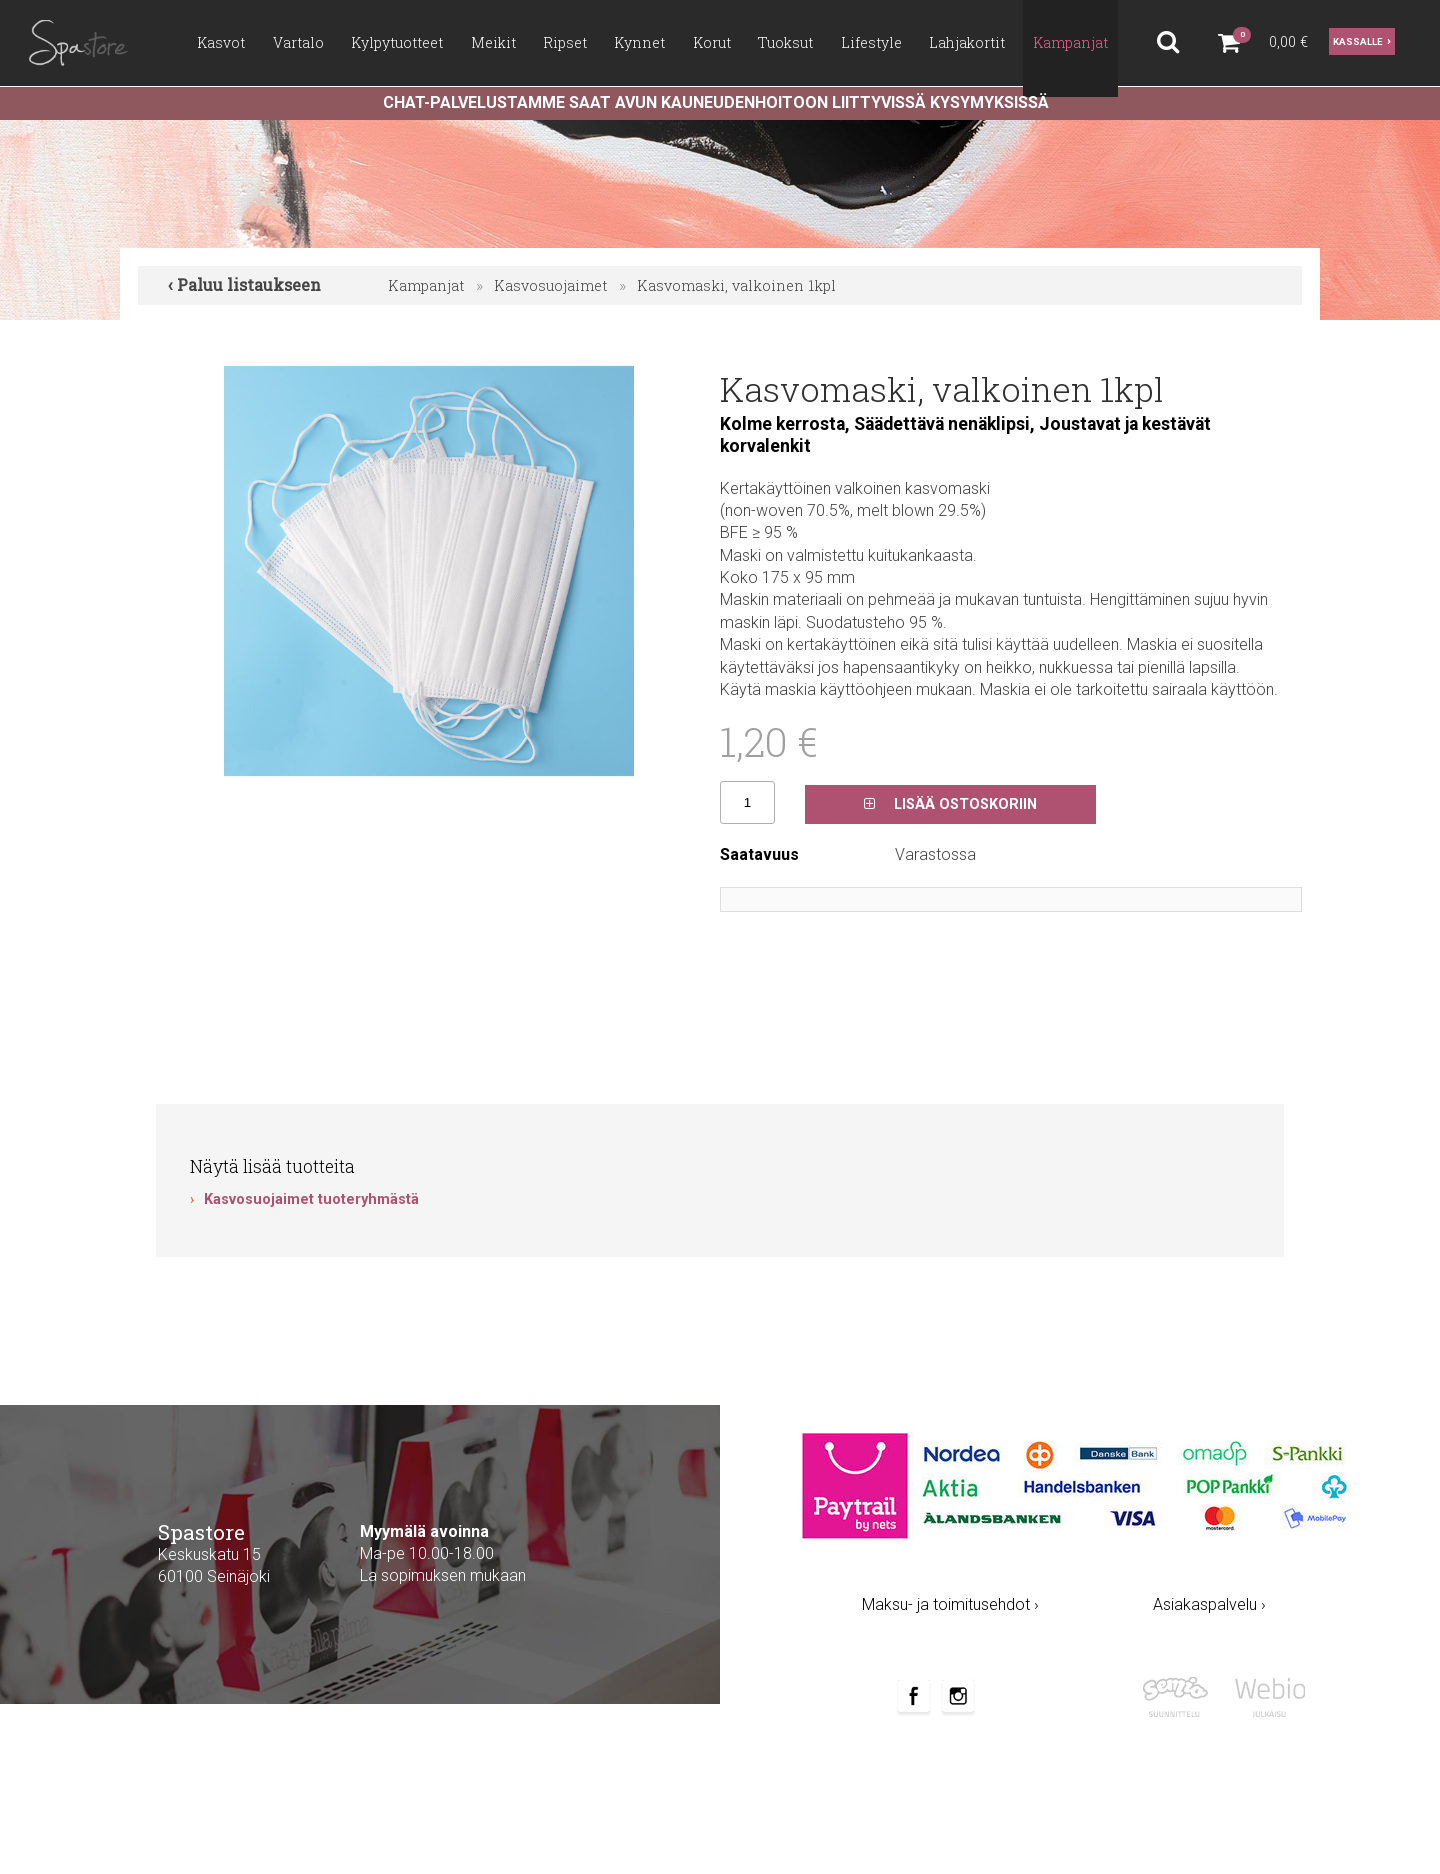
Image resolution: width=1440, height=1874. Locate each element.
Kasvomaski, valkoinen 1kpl (736, 285)
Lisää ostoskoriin (950, 804)
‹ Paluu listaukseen (244, 284)
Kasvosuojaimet (551, 285)
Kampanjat (426, 285)
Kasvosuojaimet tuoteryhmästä (311, 1199)
